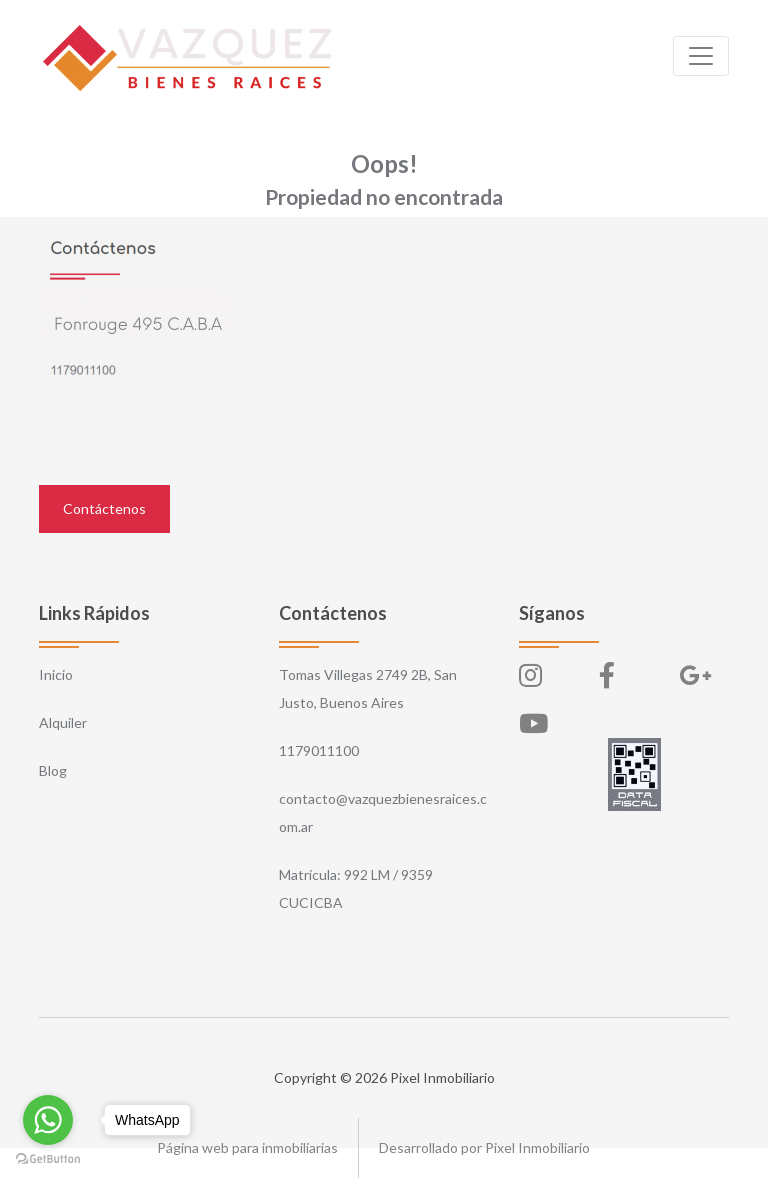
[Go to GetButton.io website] (48, 1158)
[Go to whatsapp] (48, 1120)
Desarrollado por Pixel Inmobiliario (484, 1147)
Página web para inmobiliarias (247, 1147)
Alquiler (63, 722)
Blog (53, 770)
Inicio (56, 674)
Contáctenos (104, 508)
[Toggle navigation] (701, 56)
